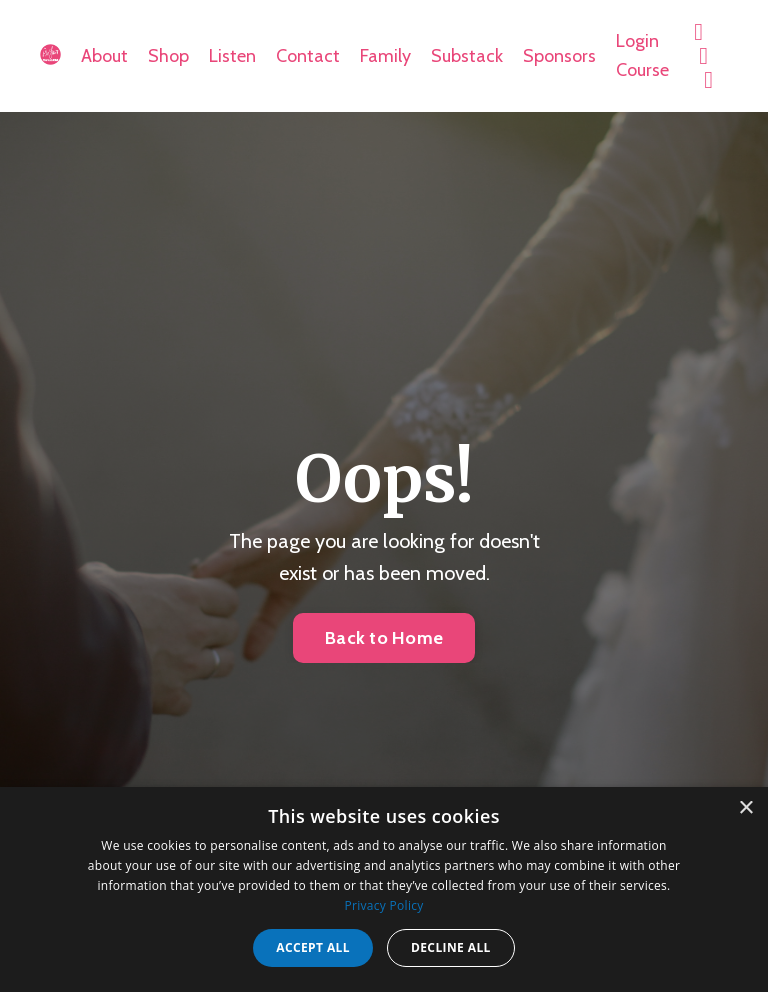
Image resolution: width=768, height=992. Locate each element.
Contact (308, 56)
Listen (232, 56)
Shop (168, 56)
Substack (467, 56)
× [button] (745, 808)
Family (385, 56)
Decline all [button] (451, 947)
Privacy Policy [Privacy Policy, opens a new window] (383, 905)
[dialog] (384, 889)
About (104, 56)
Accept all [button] (313, 947)
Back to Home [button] (384, 638)
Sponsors (559, 56)
